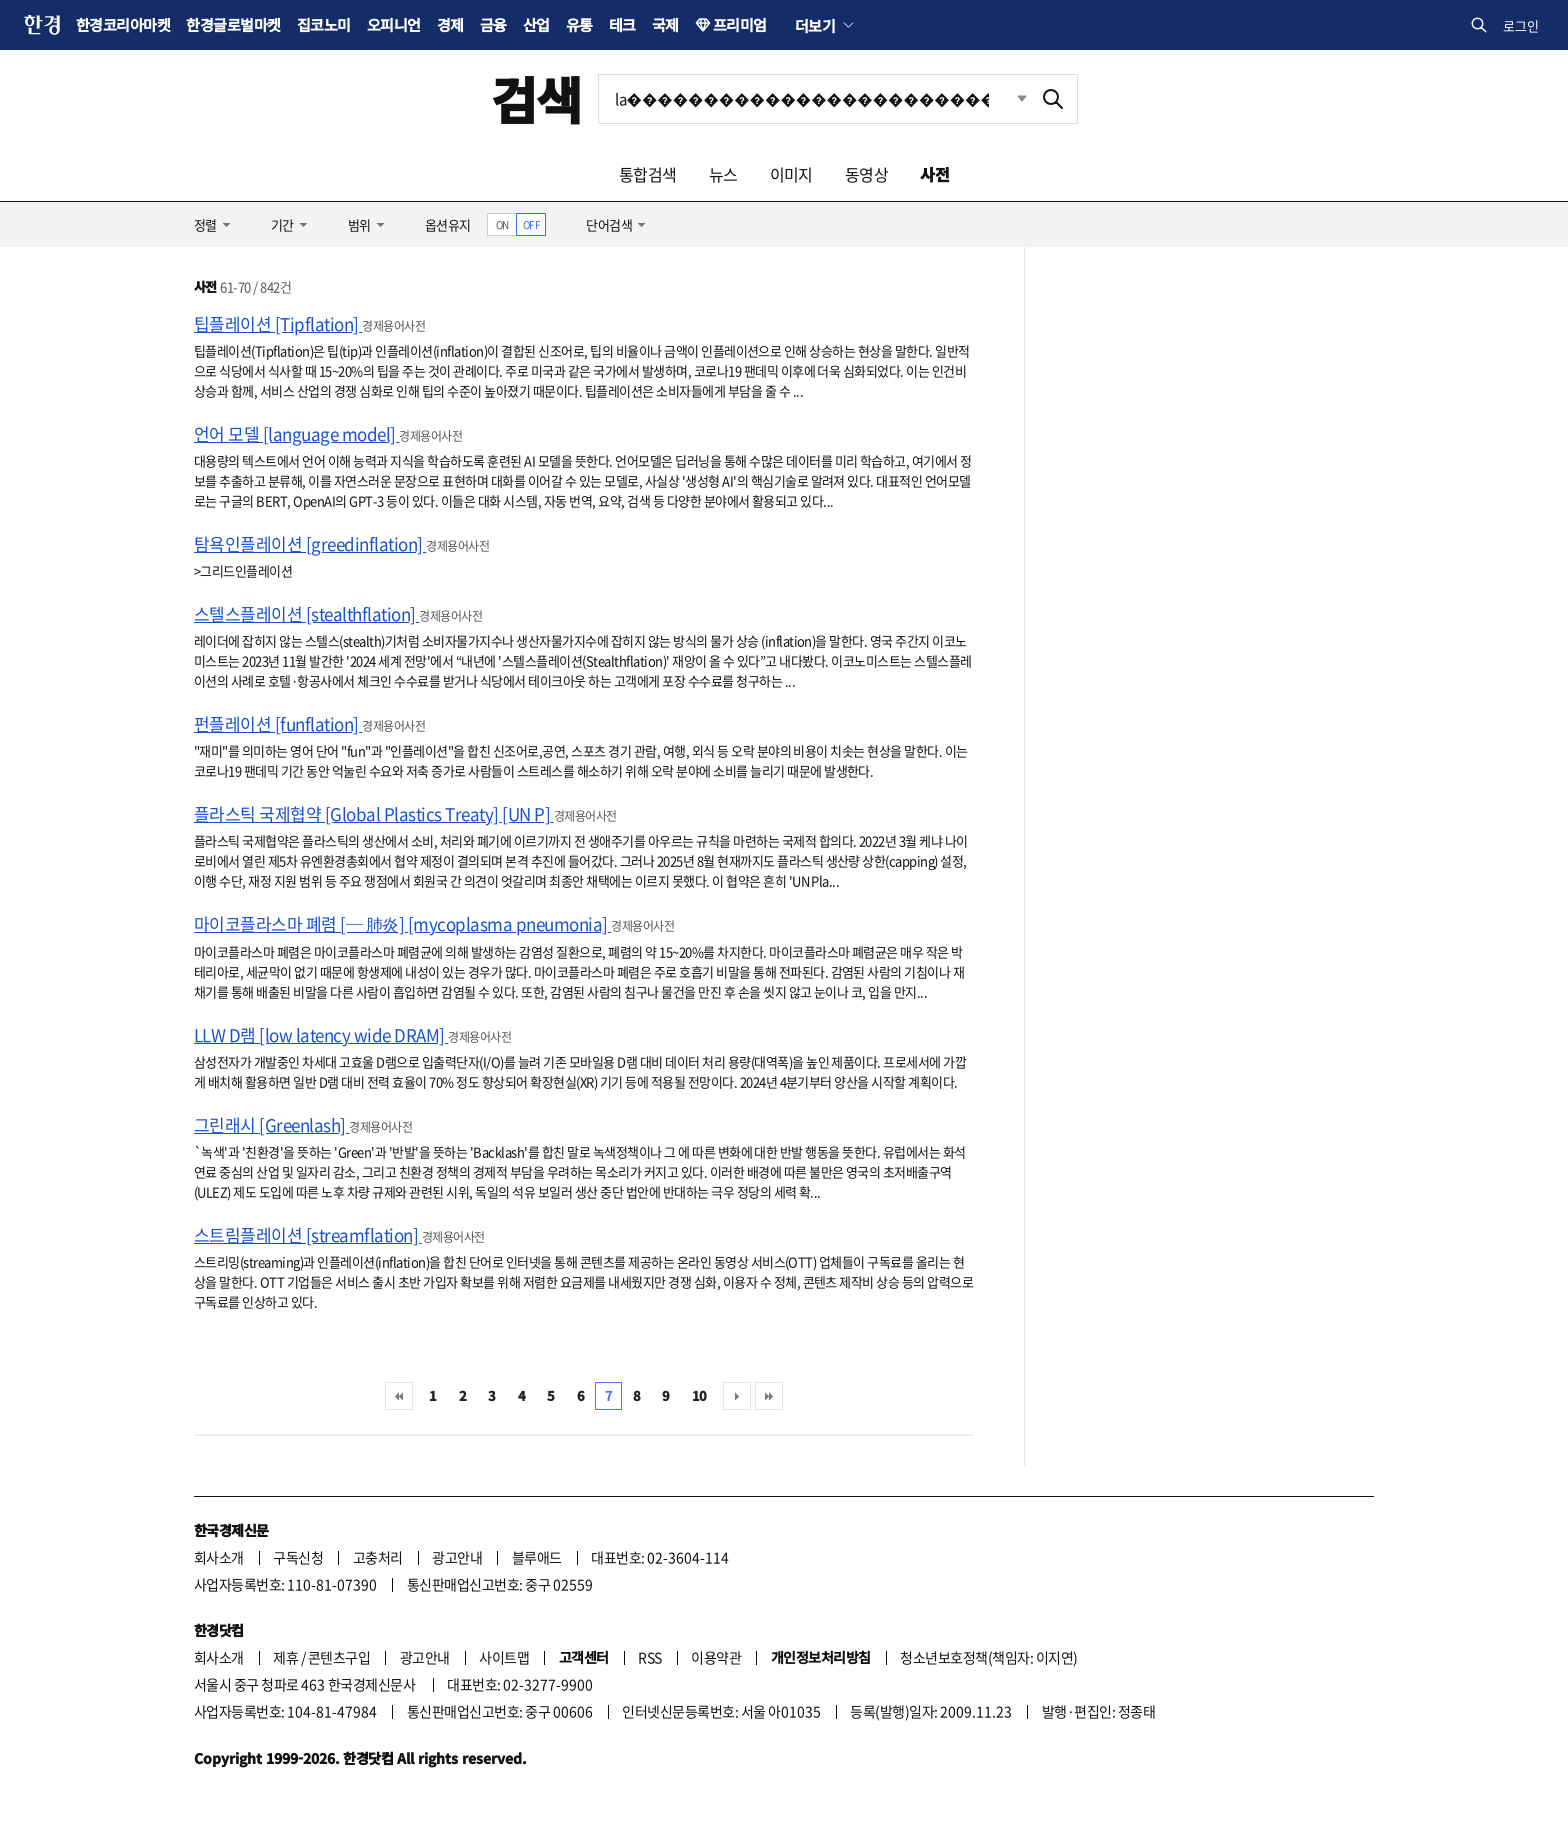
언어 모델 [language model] (296, 433)
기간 (282, 224)
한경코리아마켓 (123, 24)
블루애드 (537, 1557)
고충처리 (378, 1557)
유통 (579, 24)
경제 (450, 24)
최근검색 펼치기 (1007, 99)
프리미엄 (740, 24)
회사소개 (219, 1557)
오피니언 (394, 24)
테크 (622, 24)
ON (502, 224)
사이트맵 (504, 1657)
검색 (536, 98)
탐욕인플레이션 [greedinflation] (310, 543)
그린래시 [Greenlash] (271, 1124)
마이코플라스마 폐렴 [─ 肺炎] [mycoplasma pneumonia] (402, 923)
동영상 (866, 174)
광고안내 (457, 1557)
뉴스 (723, 174)
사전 (934, 174)
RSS (649, 1657)
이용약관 (716, 1657)
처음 (399, 1396)
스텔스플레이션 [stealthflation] (306, 613)
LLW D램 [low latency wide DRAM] (321, 1034)
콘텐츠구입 (339, 1657)
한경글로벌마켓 (233, 24)
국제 (665, 24)
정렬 (205, 224)
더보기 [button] (815, 25)
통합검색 (648, 174)
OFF (531, 224)
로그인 (1521, 25)
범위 (359, 224)
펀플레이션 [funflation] (278, 723)
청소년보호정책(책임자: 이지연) (988, 1657)
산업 (536, 24)
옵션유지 (448, 224)
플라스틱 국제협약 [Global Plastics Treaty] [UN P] (374, 813)
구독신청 (298, 1557)
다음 (737, 1396)
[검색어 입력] (814, 99)
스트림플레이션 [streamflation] (308, 1234)
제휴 (285, 1657)
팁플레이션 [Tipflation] (278, 323)
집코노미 (324, 24)
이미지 (791, 174)
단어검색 (609, 224)
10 (699, 1395)
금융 (493, 24)
